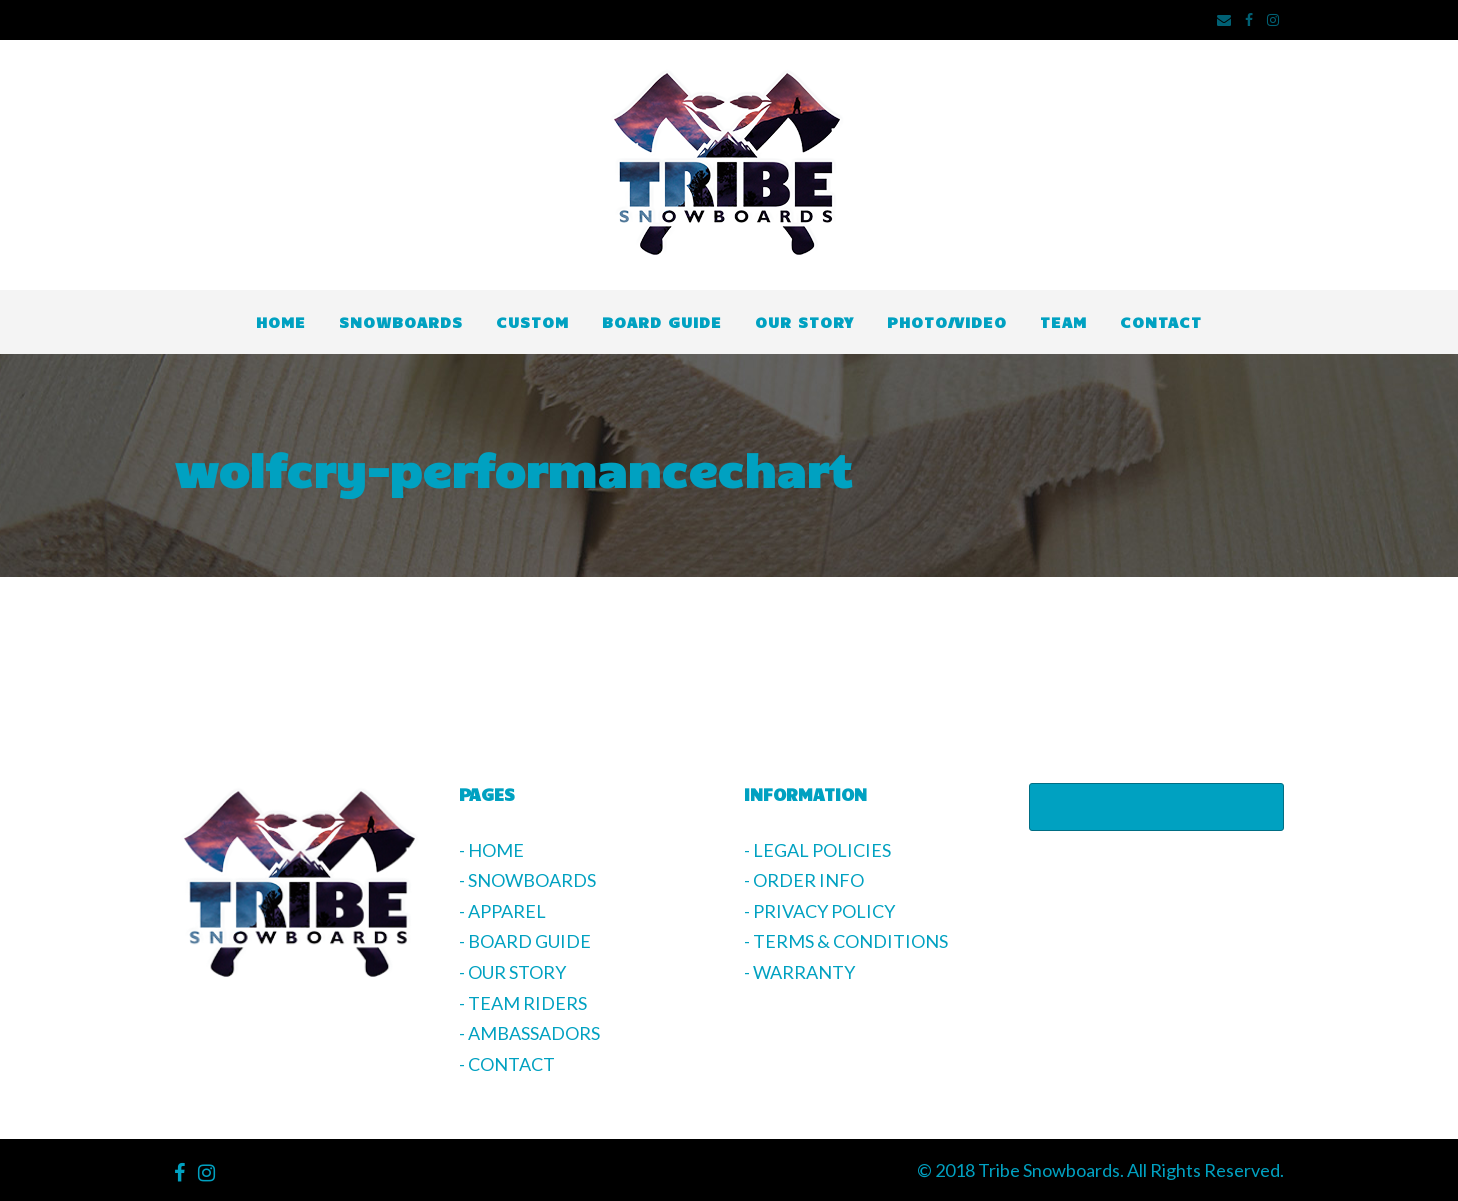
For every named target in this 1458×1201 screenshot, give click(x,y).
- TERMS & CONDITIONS (846, 941)
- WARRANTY (799, 972)
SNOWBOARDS (401, 321)
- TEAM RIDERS (523, 1003)
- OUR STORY (512, 972)
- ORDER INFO (804, 880)
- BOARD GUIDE (525, 941)
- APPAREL (502, 911)
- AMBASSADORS (529, 1033)
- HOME (491, 850)
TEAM (1063, 321)
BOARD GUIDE (662, 321)
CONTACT (1161, 321)
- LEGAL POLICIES (817, 850)
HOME (281, 321)
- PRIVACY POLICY (819, 911)
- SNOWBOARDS (527, 880)
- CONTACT (507, 1064)
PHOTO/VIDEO (947, 321)
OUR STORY (804, 321)
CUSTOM (532, 321)
